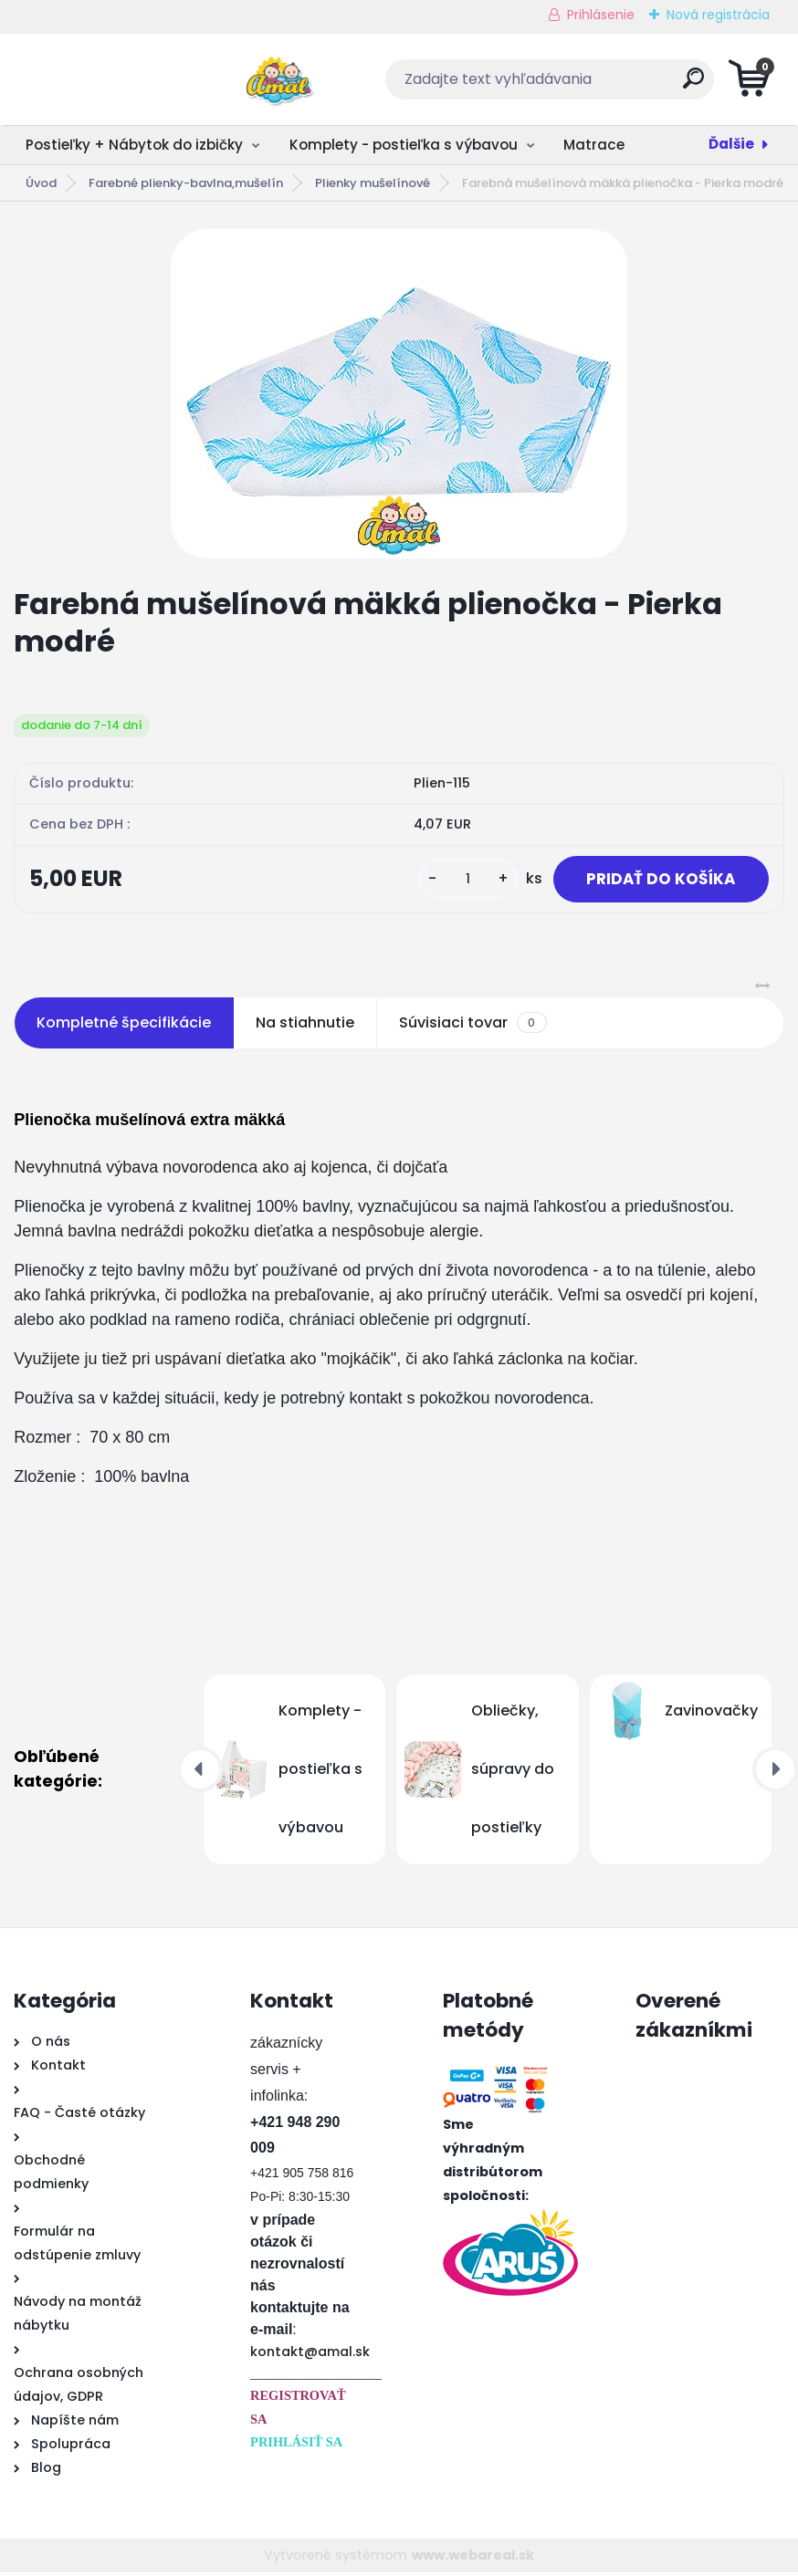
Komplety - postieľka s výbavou (403, 144)
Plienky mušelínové (372, 183)
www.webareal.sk (473, 2559)
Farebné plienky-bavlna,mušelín (186, 183)
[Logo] (125, 79)
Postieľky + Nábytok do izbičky (134, 144)
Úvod (41, 183)
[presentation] (200, 1773)
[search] (619, 85)
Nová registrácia (718, 14)
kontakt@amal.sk (310, 2355)
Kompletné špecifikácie (124, 1026)
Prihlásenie (601, 14)
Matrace (594, 144)
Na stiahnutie (305, 1026)
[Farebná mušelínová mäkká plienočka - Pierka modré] (399, 393)
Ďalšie (731, 143)
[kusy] (456, 881)
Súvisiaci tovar (472, 1027)
